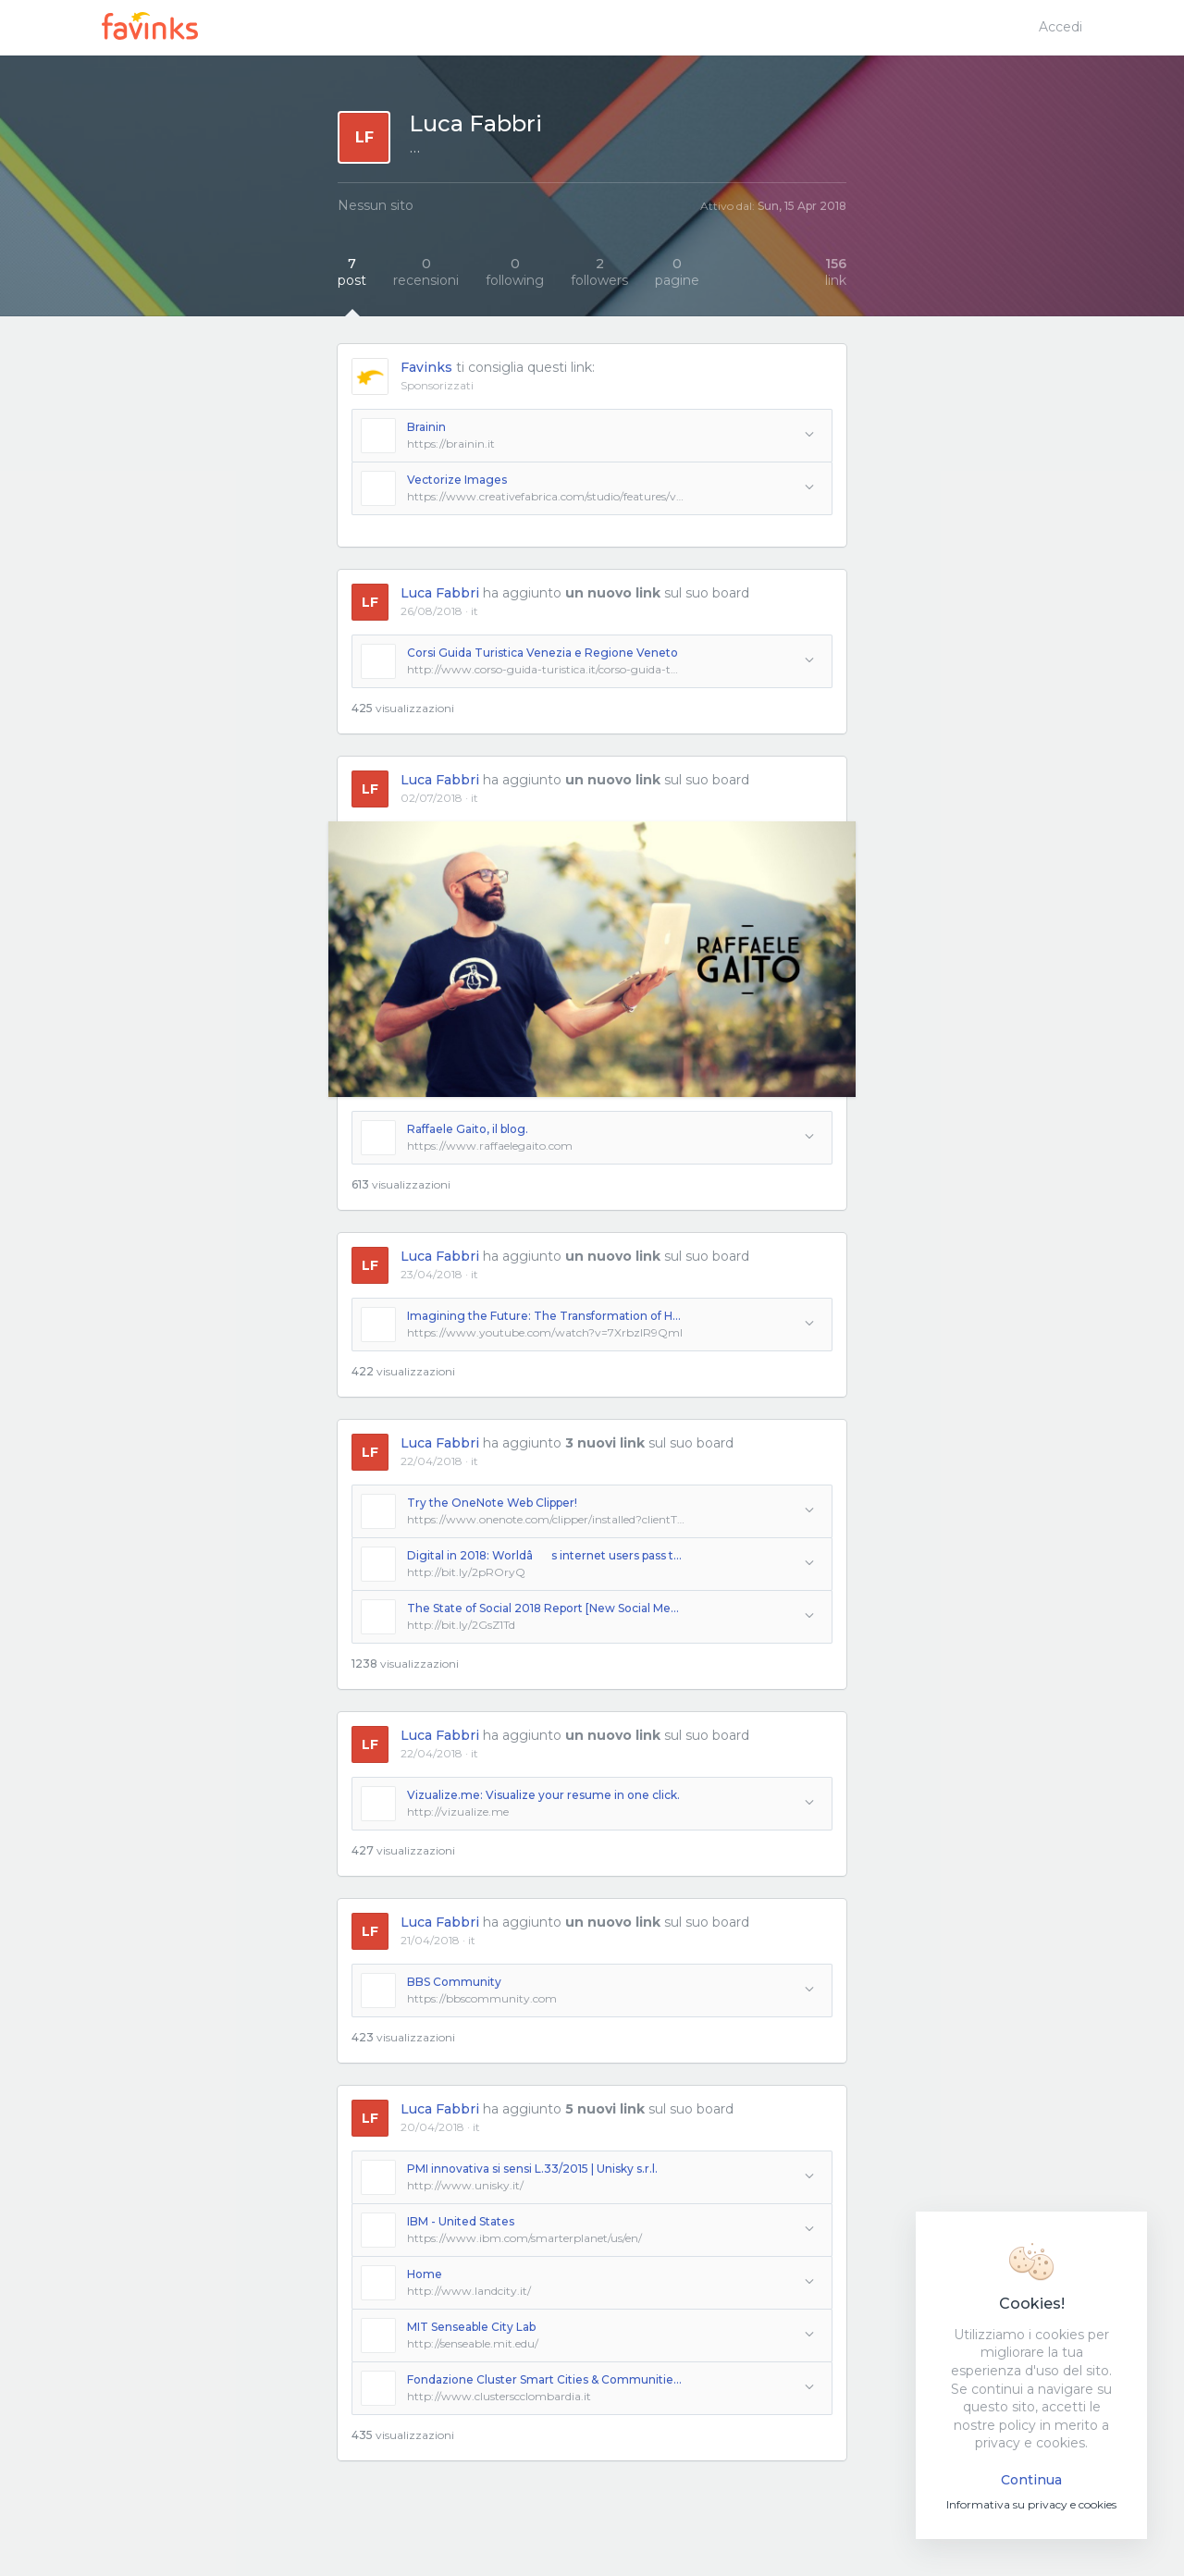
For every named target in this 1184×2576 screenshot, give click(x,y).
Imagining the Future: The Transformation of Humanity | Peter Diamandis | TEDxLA (545, 1316)
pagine (677, 272)
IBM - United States (460, 2221)
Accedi (1060, 26)
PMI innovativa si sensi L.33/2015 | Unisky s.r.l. (532, 2168)
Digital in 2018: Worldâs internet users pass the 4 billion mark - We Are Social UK (545, 1555)
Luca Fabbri (440, 593)
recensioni (426, 272)
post (352, 272)
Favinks (426, 367)
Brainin (426, 427)
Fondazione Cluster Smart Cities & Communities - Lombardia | (545, 2379)
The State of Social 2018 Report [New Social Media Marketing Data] (545, 1608)
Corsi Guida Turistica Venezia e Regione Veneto (542, 652)
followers (599, 272)
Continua (1031, 2479)
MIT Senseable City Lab (471, 2327)
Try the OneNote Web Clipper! (492, 1503)
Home (424, 2274)
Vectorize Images (457, 480)
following (515, 272)
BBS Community (454, 1982)
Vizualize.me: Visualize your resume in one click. (543, 1795)
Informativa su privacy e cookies (1031, 2504)
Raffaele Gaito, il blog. (467, 1129)
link (835, 272)
